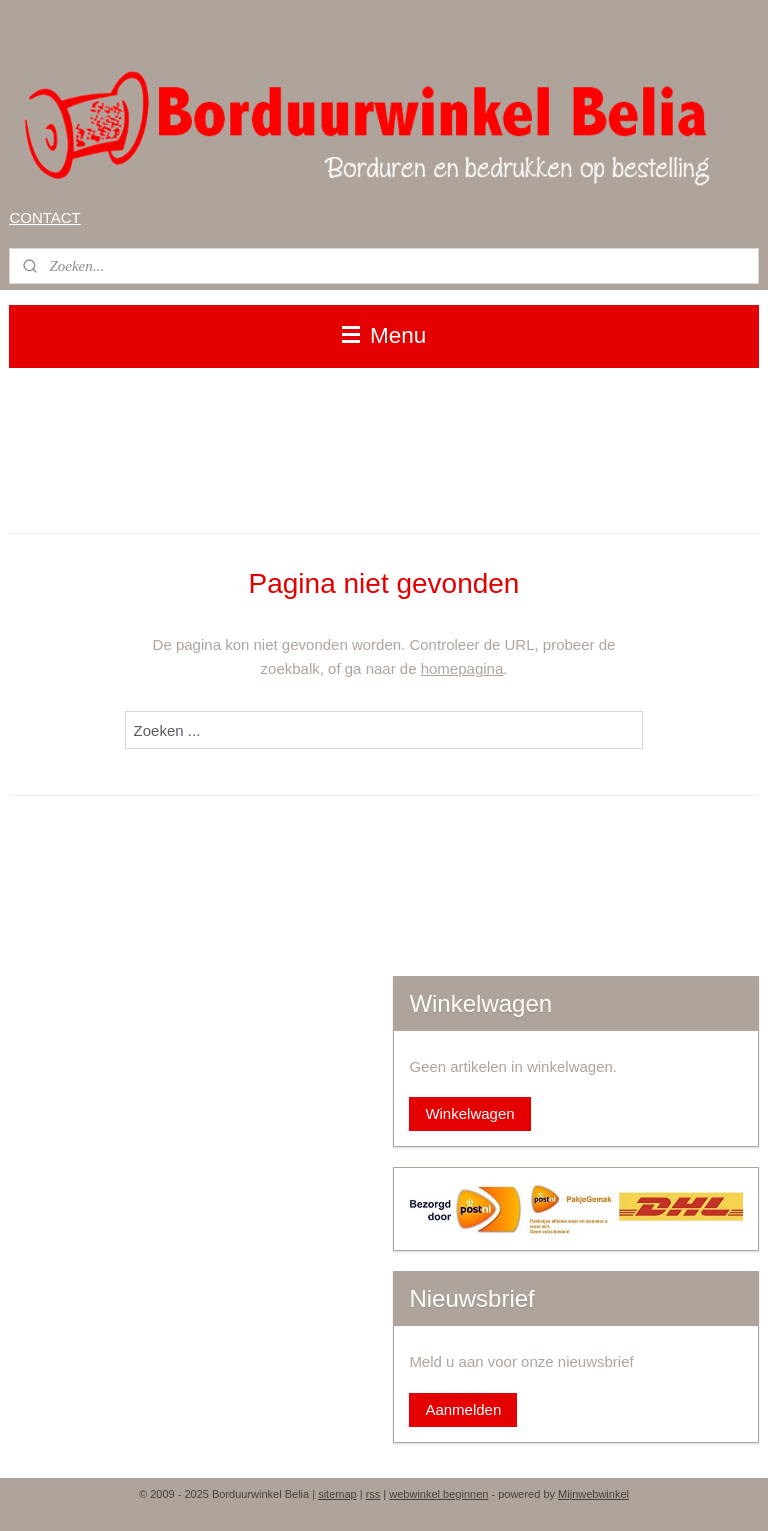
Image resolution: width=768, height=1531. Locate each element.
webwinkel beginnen (438, 1494)
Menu (384, 335)
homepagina (462, 668)
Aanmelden (463, 1409)
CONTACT (44, 217)
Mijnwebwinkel (593, 1494)
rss (373, 1494)
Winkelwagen (469, 1113)
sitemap (337, 1494)
